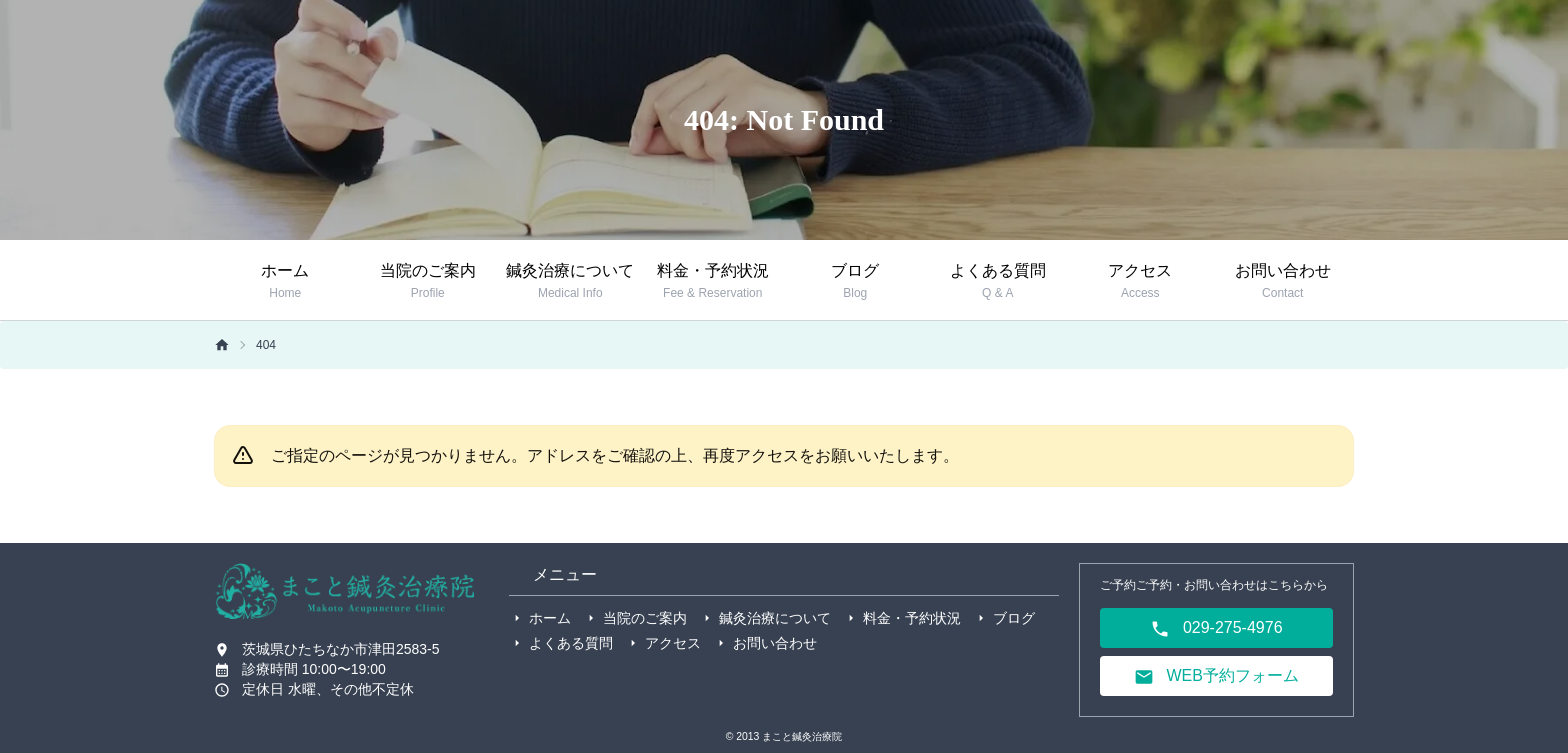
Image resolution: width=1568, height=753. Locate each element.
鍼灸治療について (775, 618)
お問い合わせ (775, 643)
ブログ (1014, 618)
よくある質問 (571, 643)
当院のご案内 (645, 618)
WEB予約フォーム (1216, 677)
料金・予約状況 (912, 618)
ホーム (550, 618)
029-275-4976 (1216, 629)
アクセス (673, 643)
